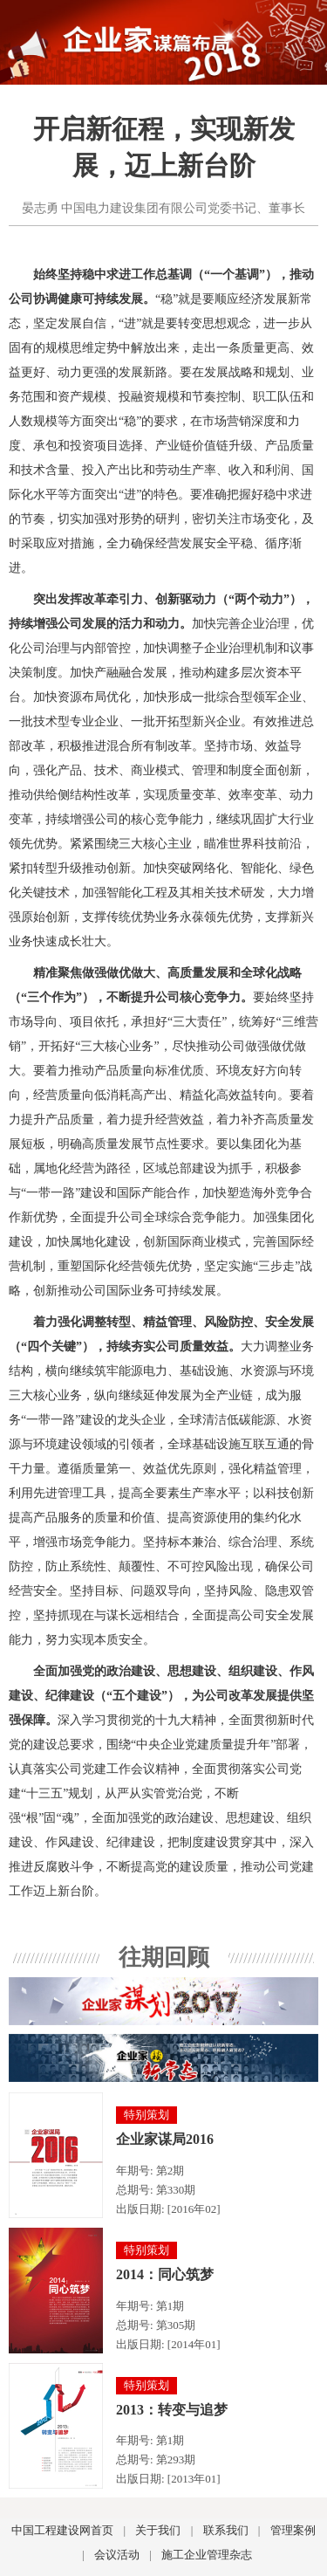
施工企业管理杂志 (206, 2554)
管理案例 (293, 2530)
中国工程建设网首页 (62, 2530)
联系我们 (226, 2530)
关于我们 (158, 2530)
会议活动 (117, 2554)
